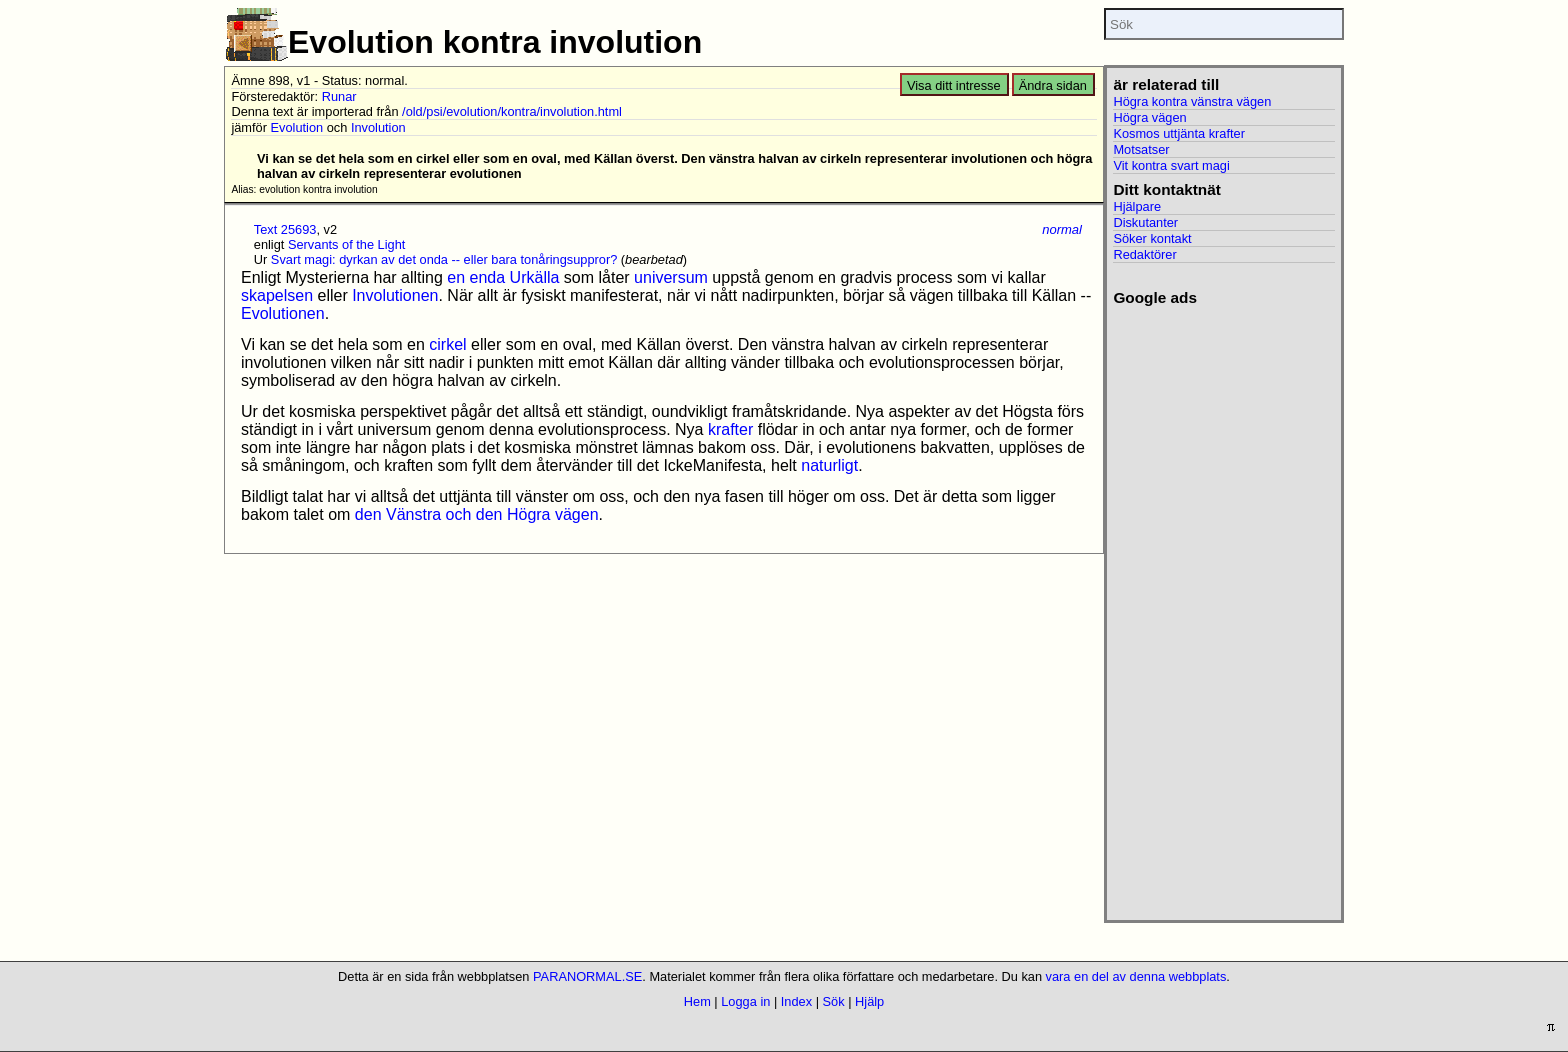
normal (1062, 229)
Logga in (745, 1001)
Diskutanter (1145, 222)
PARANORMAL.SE (587, 976)
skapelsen (277, 295)
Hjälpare (1137, 206)
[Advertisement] (1223, 607)
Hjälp (869, 1001)
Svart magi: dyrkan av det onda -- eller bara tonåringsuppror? (444, 259)
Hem (697, 1001)
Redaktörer (1144, 254)
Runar (339, 96)
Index (796, 1001)
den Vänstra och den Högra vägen (477, 514)
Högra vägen (1149, 117)
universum (671, 277)
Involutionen (395, 295)
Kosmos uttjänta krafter (1179, 133)
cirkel (447, 344)
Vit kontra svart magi (1171, 165)
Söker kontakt (1152, 238)
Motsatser (1141, 149)
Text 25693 (285, 229)
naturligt (829, 465)
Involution (378, 127)
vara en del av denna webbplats (1136, 976)
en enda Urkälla (503, 277)
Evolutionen (283, 313)
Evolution (297, 127)
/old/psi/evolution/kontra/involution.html (512, 111)
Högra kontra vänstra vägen (1192, 101)
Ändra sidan (1053, 85)
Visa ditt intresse (954, 85)
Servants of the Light (346, 244)
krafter (730, 429)
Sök (834, 1001)
